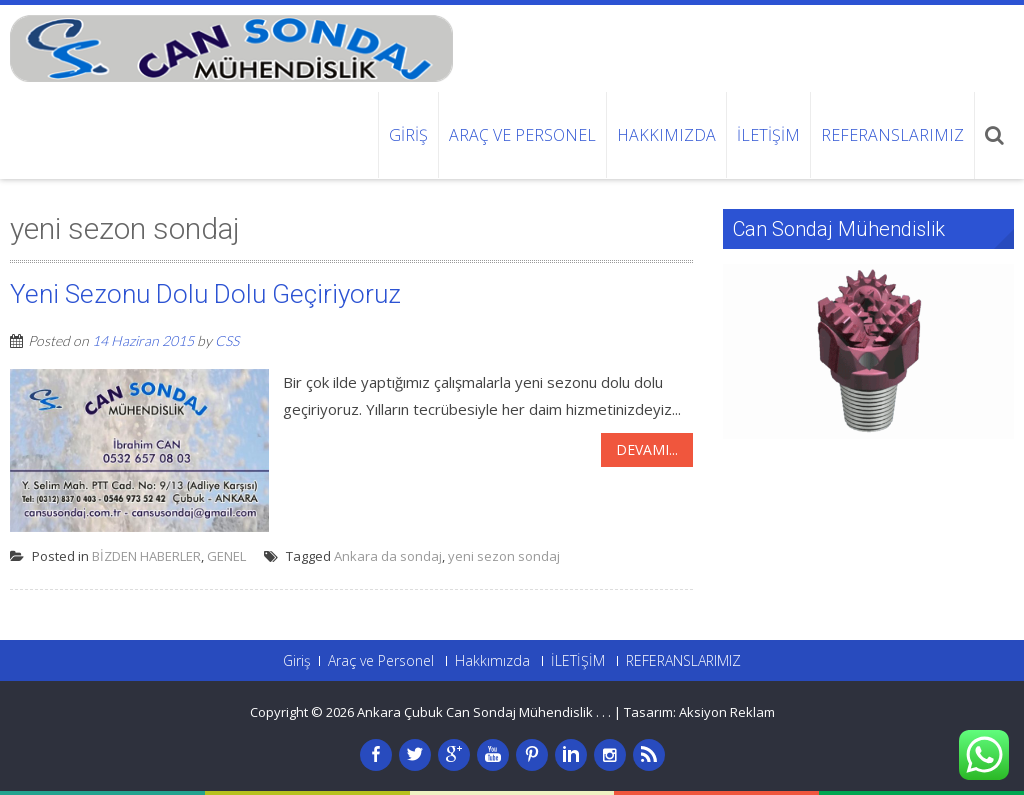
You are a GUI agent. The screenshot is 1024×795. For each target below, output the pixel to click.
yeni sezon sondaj (504, 556)
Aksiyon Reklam (727, 712)
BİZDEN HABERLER (146, 556)
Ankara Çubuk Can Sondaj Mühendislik (476, 712)
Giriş (408, 135)
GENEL (226, 556)
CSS (227, 340)
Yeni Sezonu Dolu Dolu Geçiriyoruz (205, 294)
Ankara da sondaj (388, 556)
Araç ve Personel (522, 135)
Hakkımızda (666, 135)
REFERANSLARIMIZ (892, 135)
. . (606, 712)
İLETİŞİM (768, 135)
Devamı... (647, 449)
